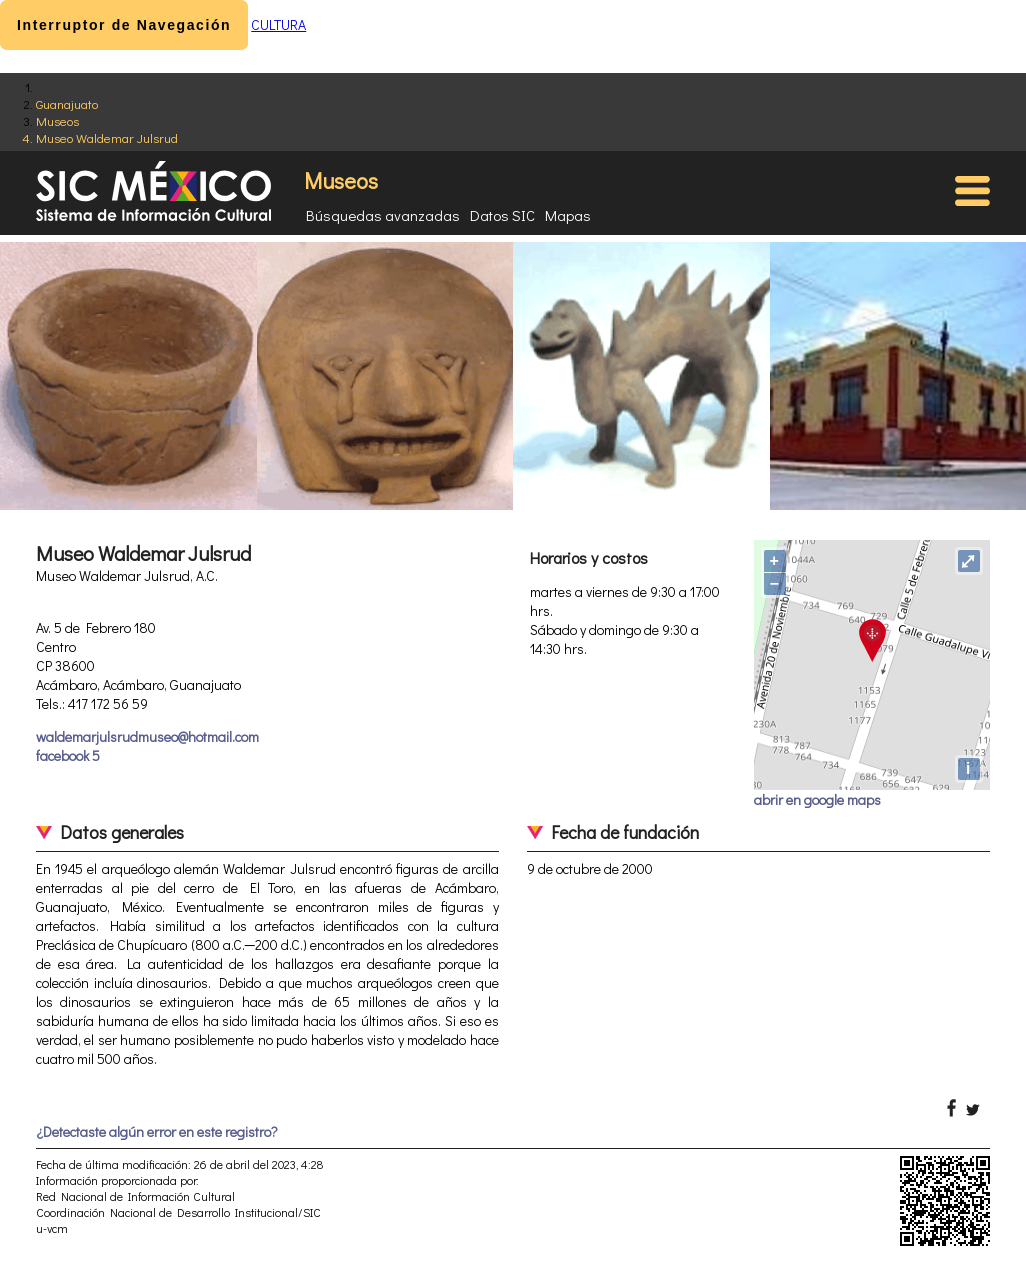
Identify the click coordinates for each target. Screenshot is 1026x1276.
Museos (57, 120)
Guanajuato (67, 103)
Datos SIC (502, 215)
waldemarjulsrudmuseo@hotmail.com (147, 736)
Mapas (568, 215)
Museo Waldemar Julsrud (107, 137)
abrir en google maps (817, 799)
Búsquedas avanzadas (383, 215)
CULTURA (278, 24)
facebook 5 (68, 755)
